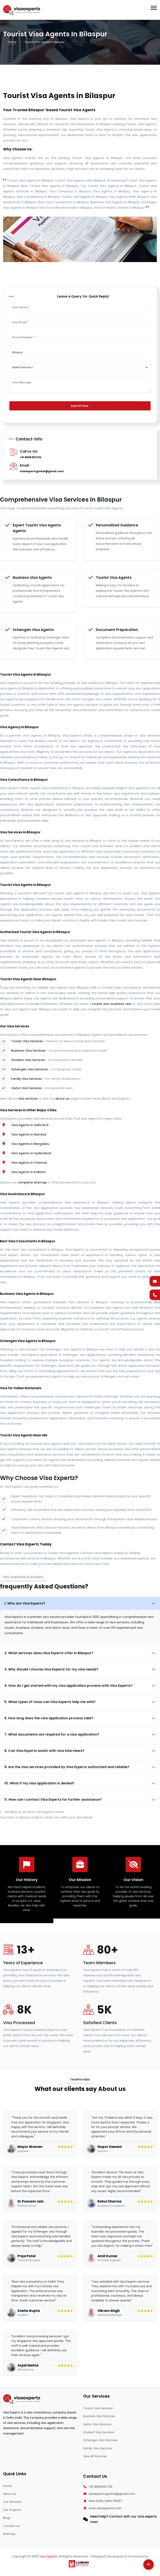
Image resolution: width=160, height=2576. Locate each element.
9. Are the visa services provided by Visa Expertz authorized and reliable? (66, 1767)
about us (62, 1098)
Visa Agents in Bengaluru (30, 1144)
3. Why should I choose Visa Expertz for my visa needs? (51, 1669)
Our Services (12, 2502)
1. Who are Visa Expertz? (24, 1603)
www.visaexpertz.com (105, 2508)
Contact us (11, 2526)
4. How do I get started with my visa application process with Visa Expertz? (68, 1685)
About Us (9, 2494)
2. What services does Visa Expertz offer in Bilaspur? (48, 1653)
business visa (121, 1004)
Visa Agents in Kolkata (28, 1172)
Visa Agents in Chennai (29, 1162)
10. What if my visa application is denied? (39, 1783)
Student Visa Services (28, 1060)
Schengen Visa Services (29, 1069)
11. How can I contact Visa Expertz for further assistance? (53, 1799)
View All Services (95, 2456)
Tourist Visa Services (27, 1041)
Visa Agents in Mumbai (28, 1134)
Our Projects (12, 2510)
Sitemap (9, 2534)
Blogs (7, 2518)
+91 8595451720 (30, 457)
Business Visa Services (28, 1050)
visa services (28, 1098)
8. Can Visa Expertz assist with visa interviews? (44, 1750)
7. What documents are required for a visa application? (51, 1734)
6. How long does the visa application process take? (48, 1718)
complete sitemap (32, 1182)
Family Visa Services (26, 1078)
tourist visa (100, 1004)
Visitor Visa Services (26, 1088)
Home (12, 42)
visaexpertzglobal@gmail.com (42, 471)
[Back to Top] (148, 2564)
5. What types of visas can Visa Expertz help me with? (50, 1701)
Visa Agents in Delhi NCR (30, 1125)
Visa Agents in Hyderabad (31, 1153)
